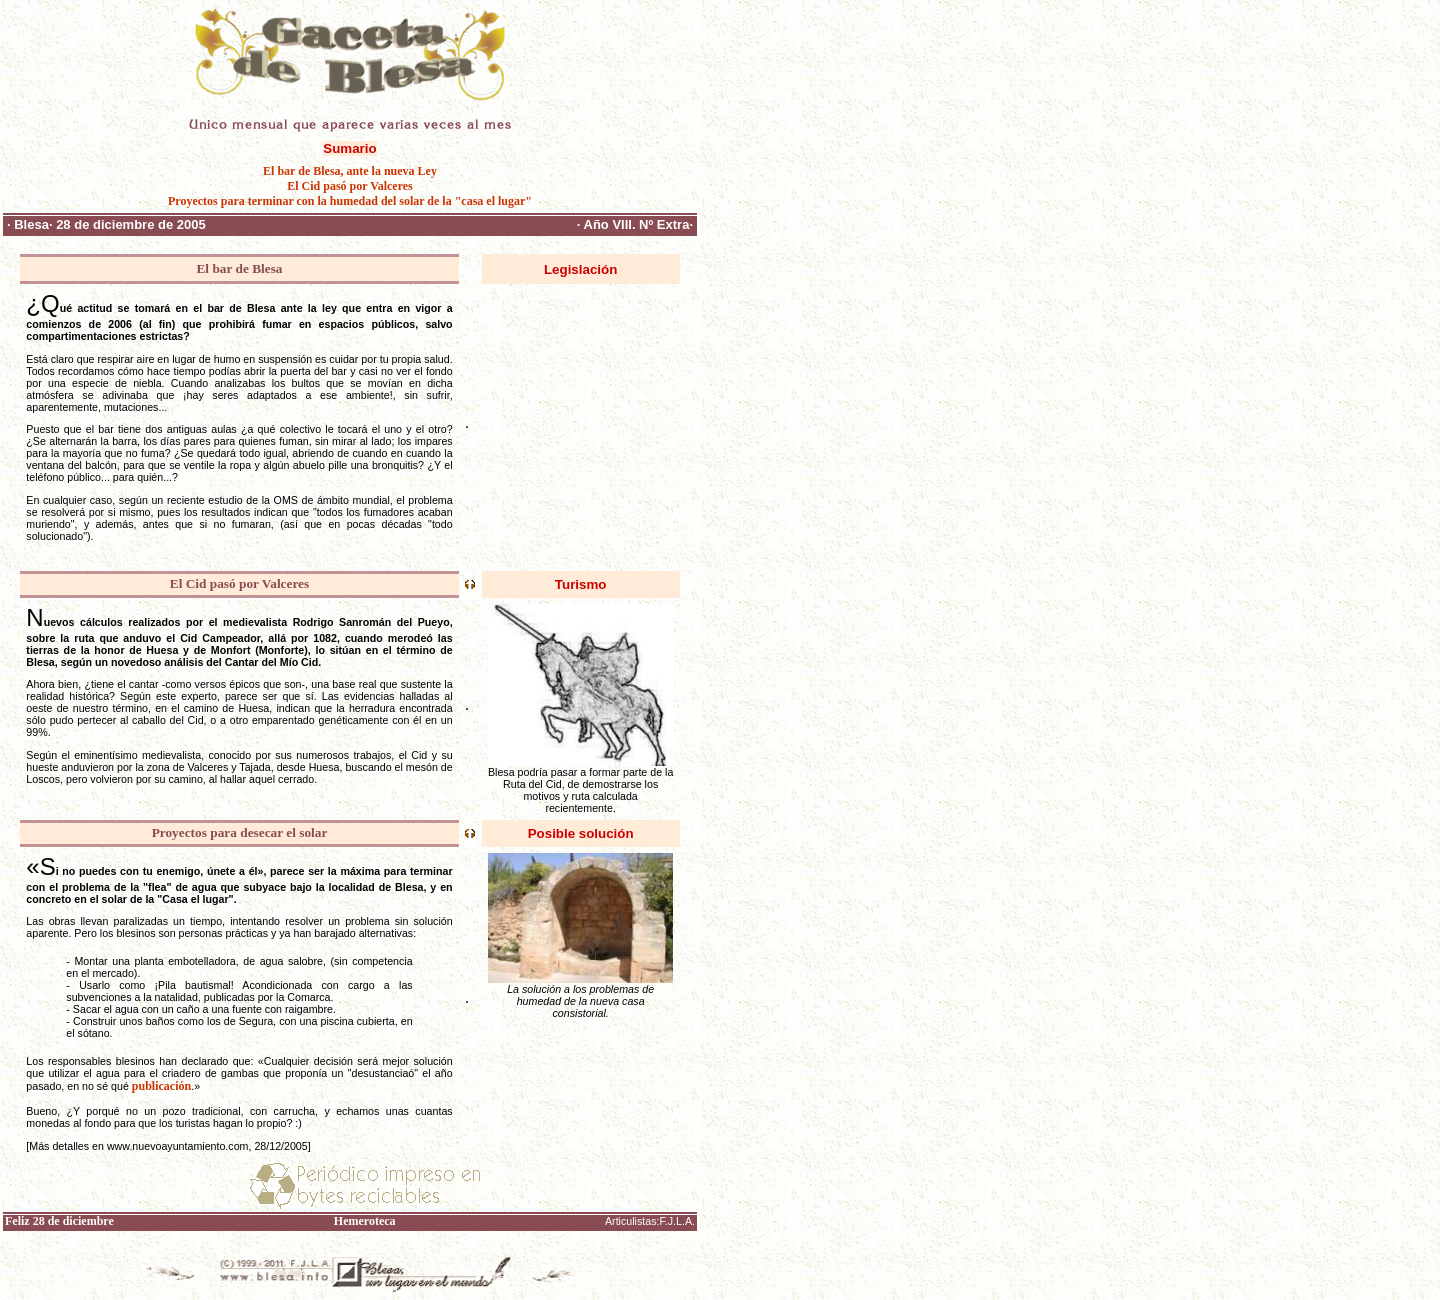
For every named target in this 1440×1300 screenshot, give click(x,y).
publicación (161, 1086)
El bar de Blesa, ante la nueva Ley (350, 171)
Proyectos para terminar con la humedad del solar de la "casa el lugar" (350, 201)
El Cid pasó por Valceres (350, 186)
